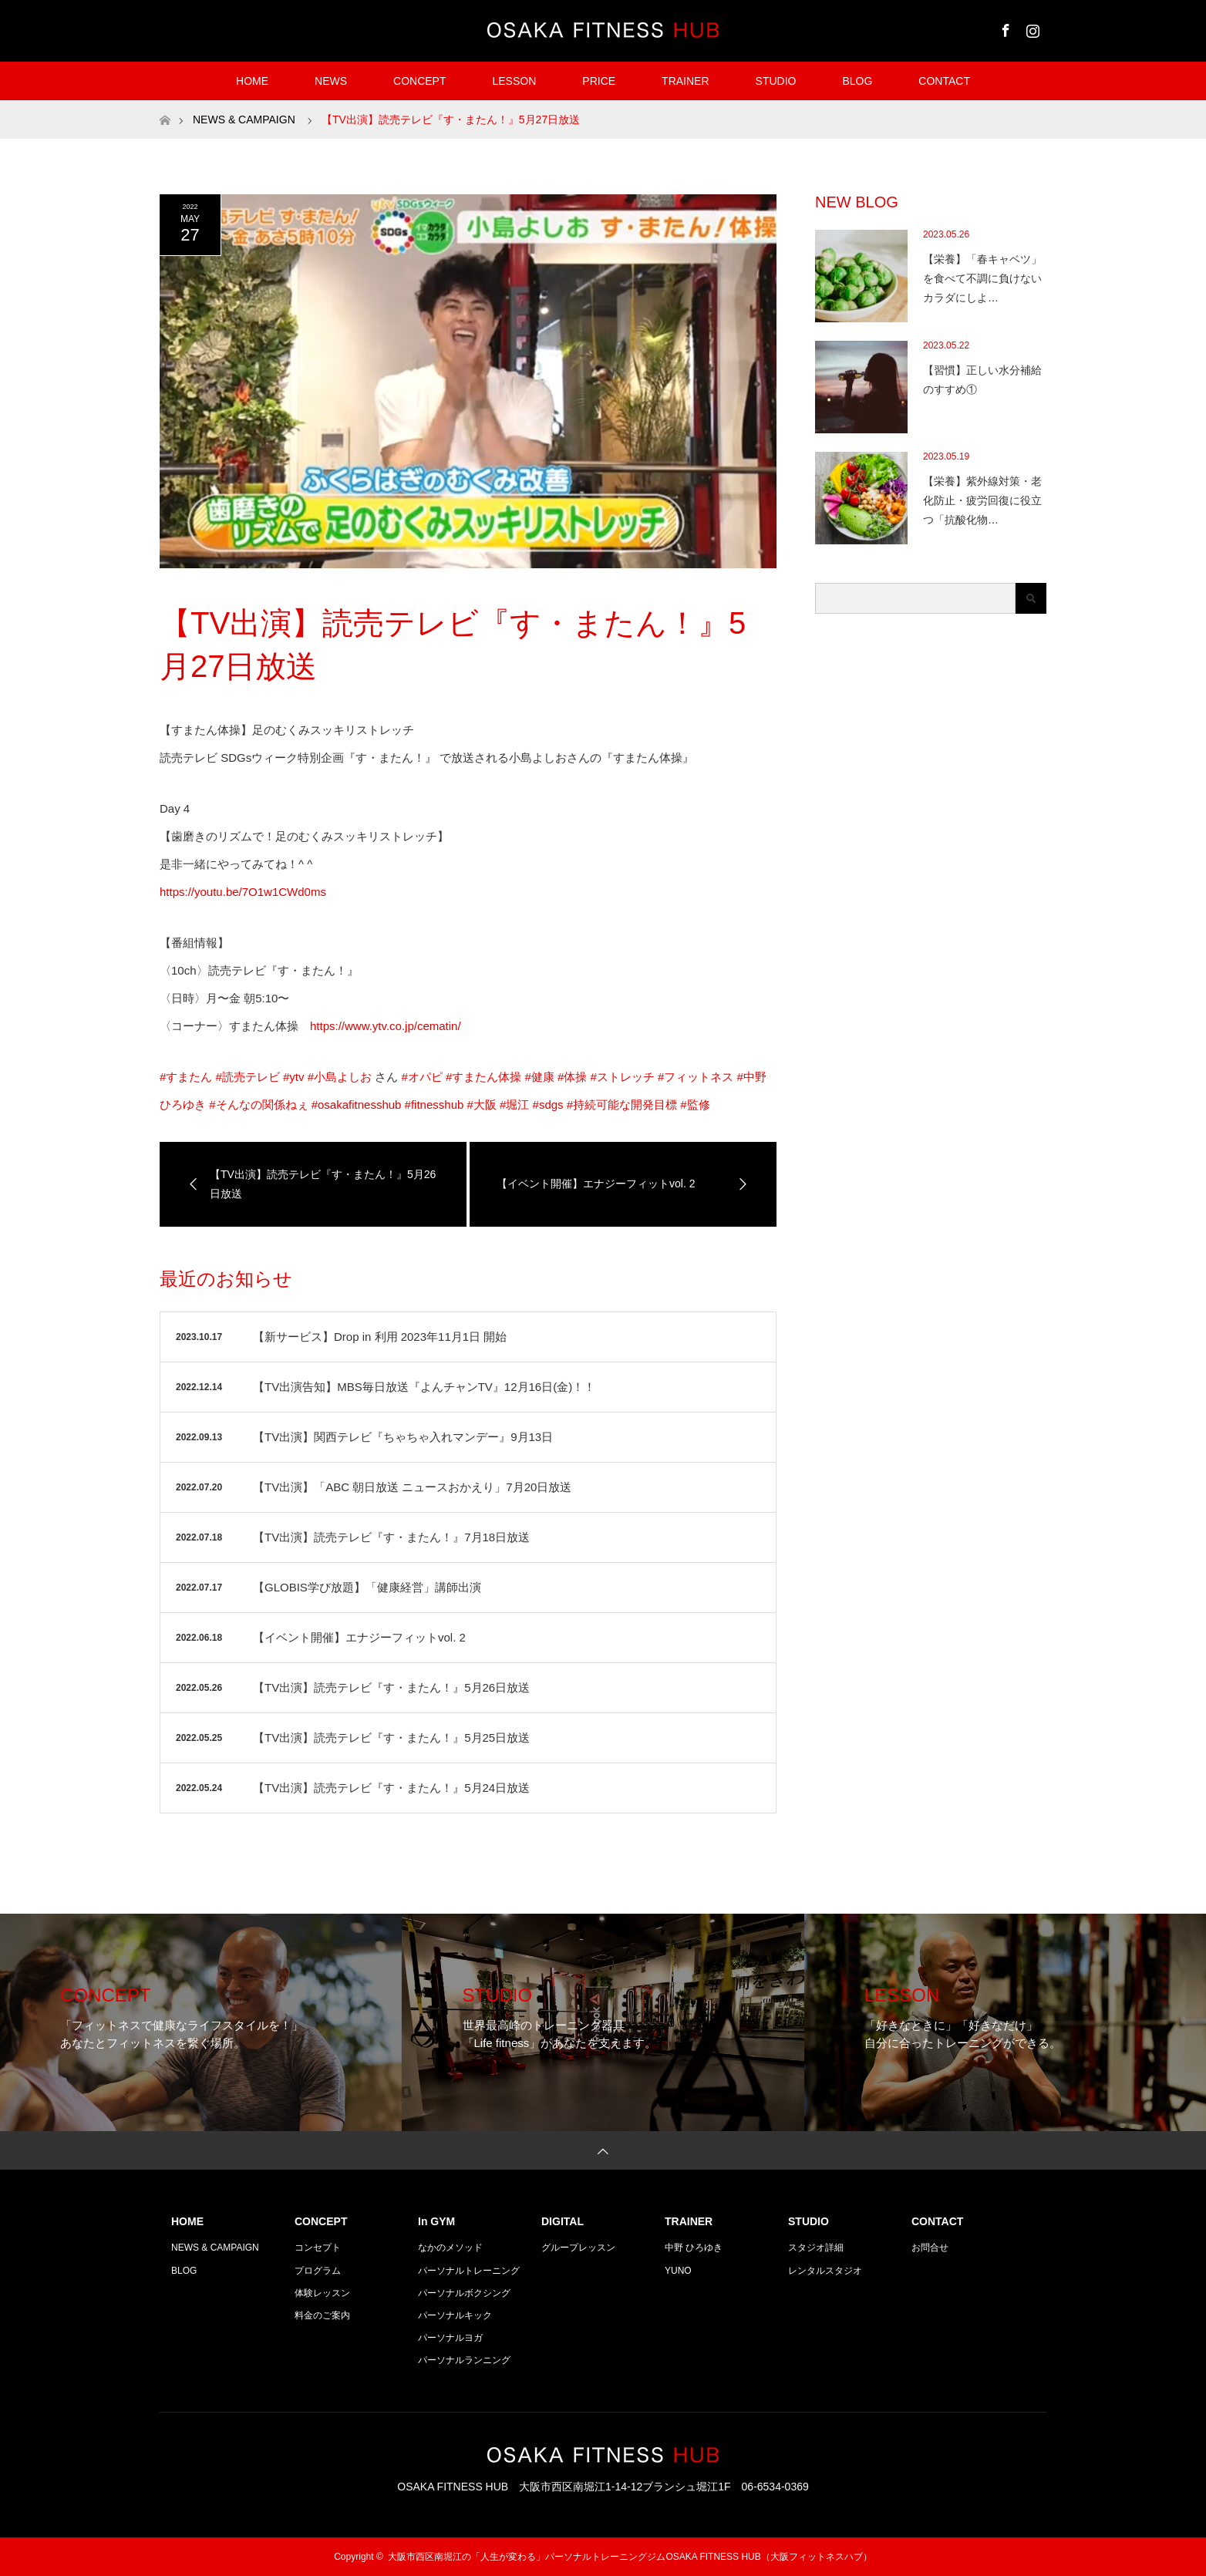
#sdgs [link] (548, 1104)
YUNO (678, 2270)
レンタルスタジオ (825, 2270)
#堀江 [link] (514, 1104)
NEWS (331, 81)
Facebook (1004, 27)
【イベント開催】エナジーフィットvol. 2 (359, 1637)
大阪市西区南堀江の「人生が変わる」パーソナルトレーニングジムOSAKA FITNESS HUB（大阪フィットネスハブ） (629, 2556)
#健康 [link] (539, 1076)
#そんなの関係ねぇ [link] (258, 1104)
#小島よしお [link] (340, 1076)
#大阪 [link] (482, 1104)
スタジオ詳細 (816, 2247)
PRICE (598, 81)
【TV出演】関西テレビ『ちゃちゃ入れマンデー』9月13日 (403, 1436)
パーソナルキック (455, 2315)
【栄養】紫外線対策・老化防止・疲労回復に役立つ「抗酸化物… (982, 500)
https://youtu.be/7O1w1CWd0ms (243, 891)
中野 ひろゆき (694, 2247)
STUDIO (776, 81)
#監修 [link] (694, 1104)
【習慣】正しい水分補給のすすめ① (982, 380)
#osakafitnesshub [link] (357, 1104)
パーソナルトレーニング (469, 2270)
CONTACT (944, 81)
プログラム (318, 2270)
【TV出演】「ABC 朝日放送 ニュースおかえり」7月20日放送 (412, 1486)
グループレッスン (578, 2247)
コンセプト (318, 2247)
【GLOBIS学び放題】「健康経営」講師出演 (367, 1587)
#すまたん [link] (186, 1076)
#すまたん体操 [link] (483, 1076)
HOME (252, 81)
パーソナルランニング (464, 2360)
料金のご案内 (322, 2315)
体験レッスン (322, 2293)
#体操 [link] (572, 1076)
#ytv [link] (294, 1076)
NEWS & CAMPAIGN (215, 2247)
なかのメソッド (450, 2247)
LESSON (514, 81)
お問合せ (929, 2247)
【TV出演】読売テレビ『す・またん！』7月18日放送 (391, 1537)
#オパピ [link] (421, 1076)
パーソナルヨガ (450, 2337)
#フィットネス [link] (695, 1076)
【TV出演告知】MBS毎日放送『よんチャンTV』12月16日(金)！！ (424, 1386)
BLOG (857, 81)
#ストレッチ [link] (622, 1076)
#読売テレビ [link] (248, 1076)
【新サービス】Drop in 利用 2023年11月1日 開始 (380, 1336)
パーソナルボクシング (464, 2293)
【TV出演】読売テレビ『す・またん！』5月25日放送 (391, 1737)
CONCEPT (419, 81)
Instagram (1031, 27)
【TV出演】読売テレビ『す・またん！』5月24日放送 (391, 1787)
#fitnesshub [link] (434, 1104)
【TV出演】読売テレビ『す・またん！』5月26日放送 (391, 1687)
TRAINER (685, 81)
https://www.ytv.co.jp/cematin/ (385, 1025)
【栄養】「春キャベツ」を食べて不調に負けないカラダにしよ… (982, 278)
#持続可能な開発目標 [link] (622, 1104)
